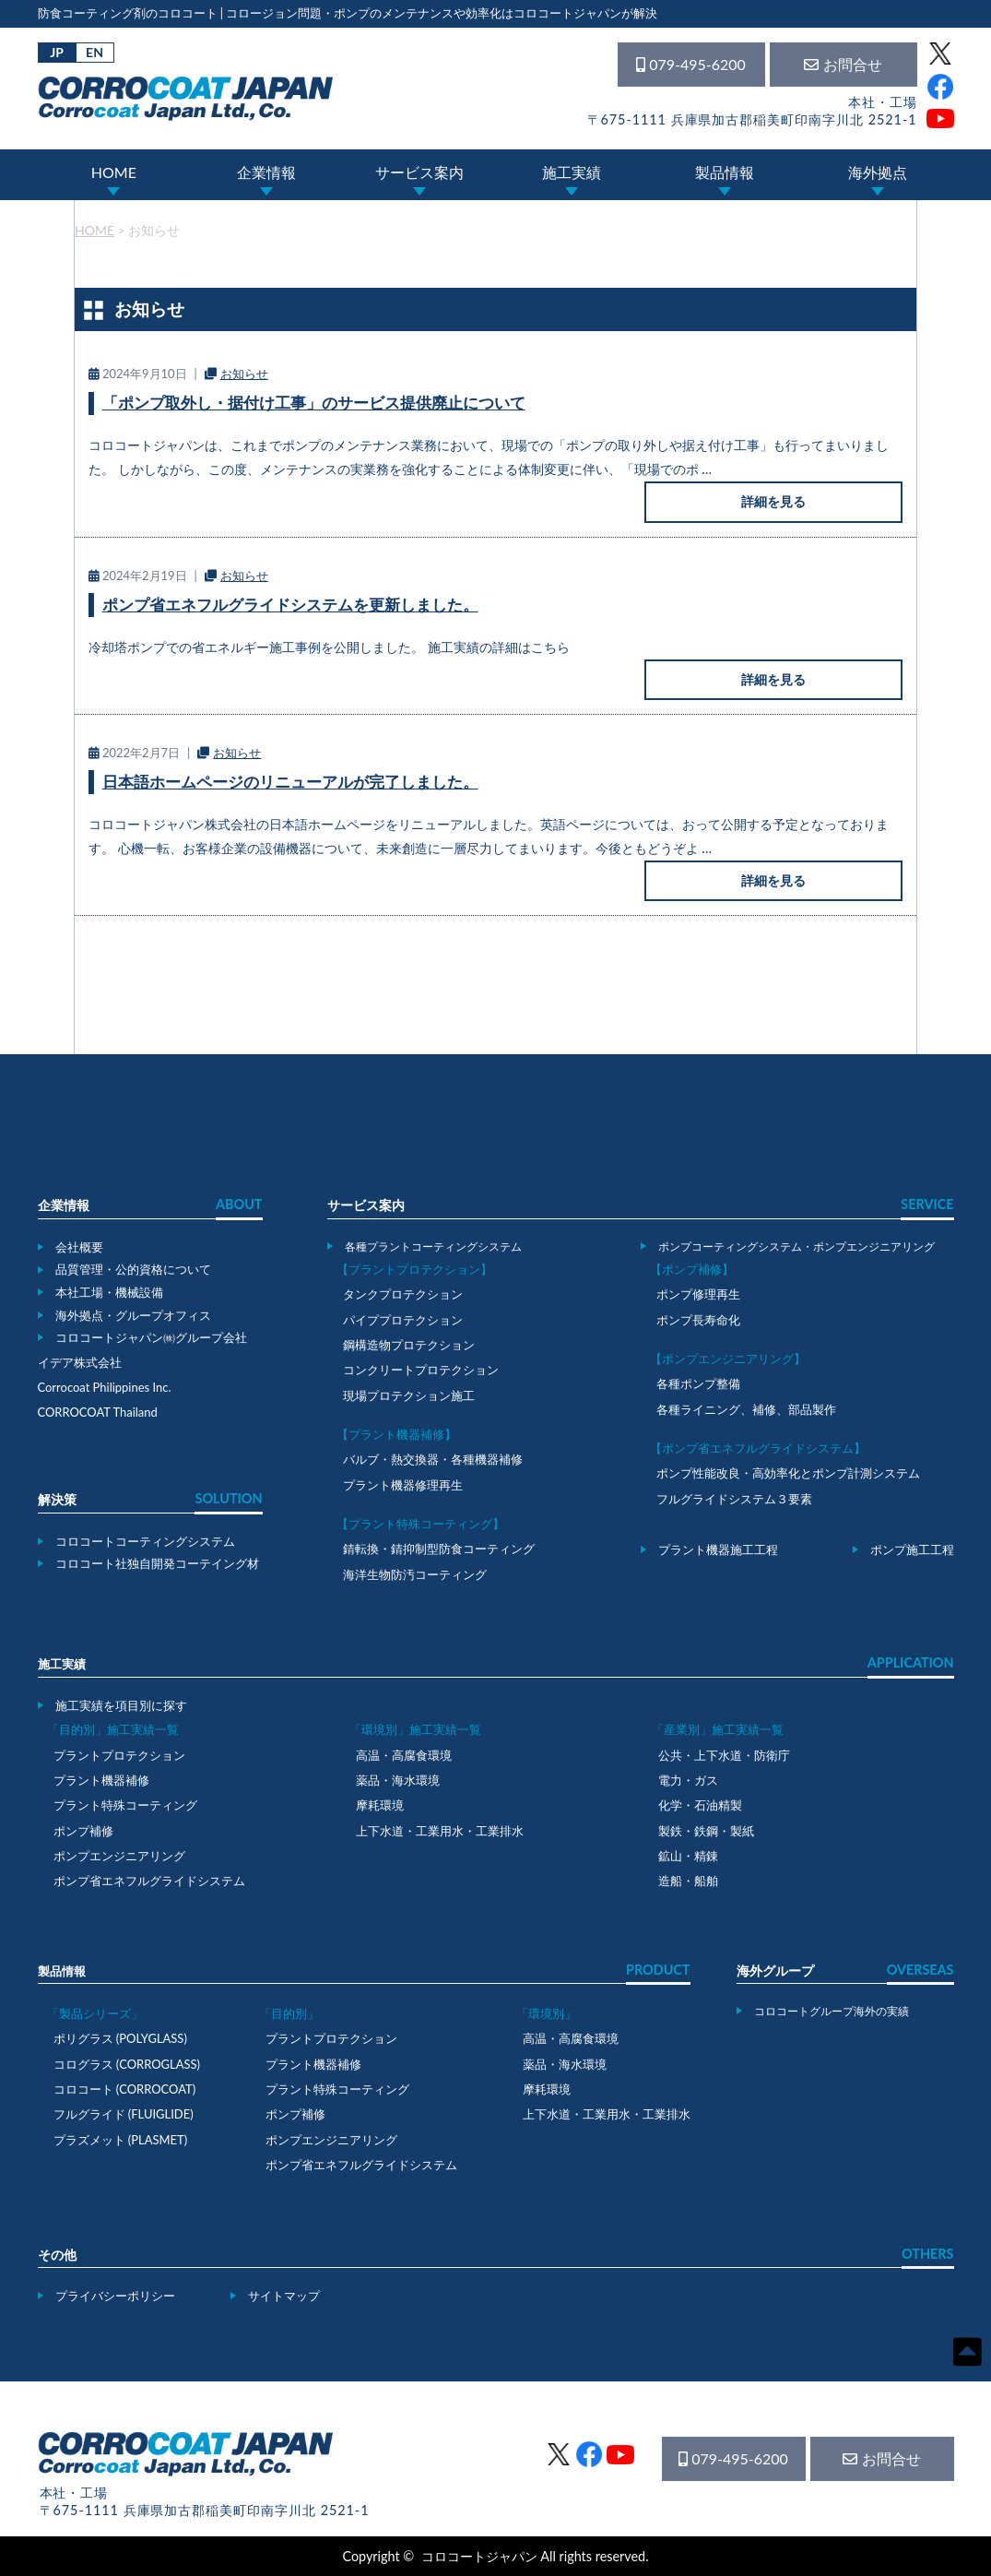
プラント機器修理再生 (403, 1485)
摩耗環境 (380, 1805)
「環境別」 (546, 2013)
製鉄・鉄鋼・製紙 (706, 1830)
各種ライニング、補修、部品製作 (746, 1409)
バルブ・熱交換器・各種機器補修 (433, 1459)
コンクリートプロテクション (421, 1369)
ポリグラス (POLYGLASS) (120, 2038)
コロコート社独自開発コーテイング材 (157, 1563)
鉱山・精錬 (688, 1855)
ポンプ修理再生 (698, 1294)
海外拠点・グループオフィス (133, 1315)
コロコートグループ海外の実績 (831, 2010)
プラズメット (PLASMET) (120, 2139)
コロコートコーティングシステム (145, 1541)
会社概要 (79, 1247)
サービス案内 (419, 172)
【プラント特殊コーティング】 (420, 1523)
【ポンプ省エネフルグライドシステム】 (758, 1448)
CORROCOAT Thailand (98, 1412)
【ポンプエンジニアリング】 (728, 1358)
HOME (113, 172)
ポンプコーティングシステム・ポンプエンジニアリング (796, 1246)
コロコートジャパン (479, 2556)
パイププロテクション (403, 1319)
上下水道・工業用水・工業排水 (440, 1830)
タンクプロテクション (403, 1294)
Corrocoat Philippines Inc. (104, 1387)
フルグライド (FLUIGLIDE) (123, 2114)
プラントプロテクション (119, 1755)
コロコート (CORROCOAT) (124, 2089)
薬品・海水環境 (398, 1780)
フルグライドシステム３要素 (734, 1498)
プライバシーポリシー (115, 2295)
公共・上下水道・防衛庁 (724, 1755)
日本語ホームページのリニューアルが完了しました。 (290, 781)
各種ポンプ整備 (698, 1383)
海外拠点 (877, 172)
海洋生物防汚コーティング (415, 1574)
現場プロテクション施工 (409, 1395)
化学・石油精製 (700, 1805)
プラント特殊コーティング (125, 1805)
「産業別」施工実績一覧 (718, 1729)
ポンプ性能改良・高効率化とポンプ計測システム (788, 1473)
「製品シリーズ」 (95, 2013)
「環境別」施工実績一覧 (415, 1729)
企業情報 (266, 172)
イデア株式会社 (80, 1362)
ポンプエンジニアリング (119, 1855)
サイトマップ (284, 2295)
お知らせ (244, 373)
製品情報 (724, 172)
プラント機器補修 (101, 1780)
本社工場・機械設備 (109, 1292)
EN (94, 52)
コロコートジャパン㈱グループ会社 (151, 1337)
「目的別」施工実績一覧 (113, 1729)
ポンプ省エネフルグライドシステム (149, 1880)
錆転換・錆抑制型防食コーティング (439, 1548)
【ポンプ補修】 (692, 1269)
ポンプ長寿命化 (698, 1319)
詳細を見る (773, 501)
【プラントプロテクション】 (414, 1269)
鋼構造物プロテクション (409, 1344)
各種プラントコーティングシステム (433, 1246)
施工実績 (571, 172)
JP (57, 52)
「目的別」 (289, 2013)
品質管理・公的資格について (133, 1269)
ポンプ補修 (83, 1830)
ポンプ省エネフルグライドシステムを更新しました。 (290, 604)
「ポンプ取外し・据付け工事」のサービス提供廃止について (313, 402)
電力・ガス (688, 1780)
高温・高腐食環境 (404, 1755)
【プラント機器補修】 (396, 1434)
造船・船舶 (688, 1880)
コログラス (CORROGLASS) (127, 2064)
